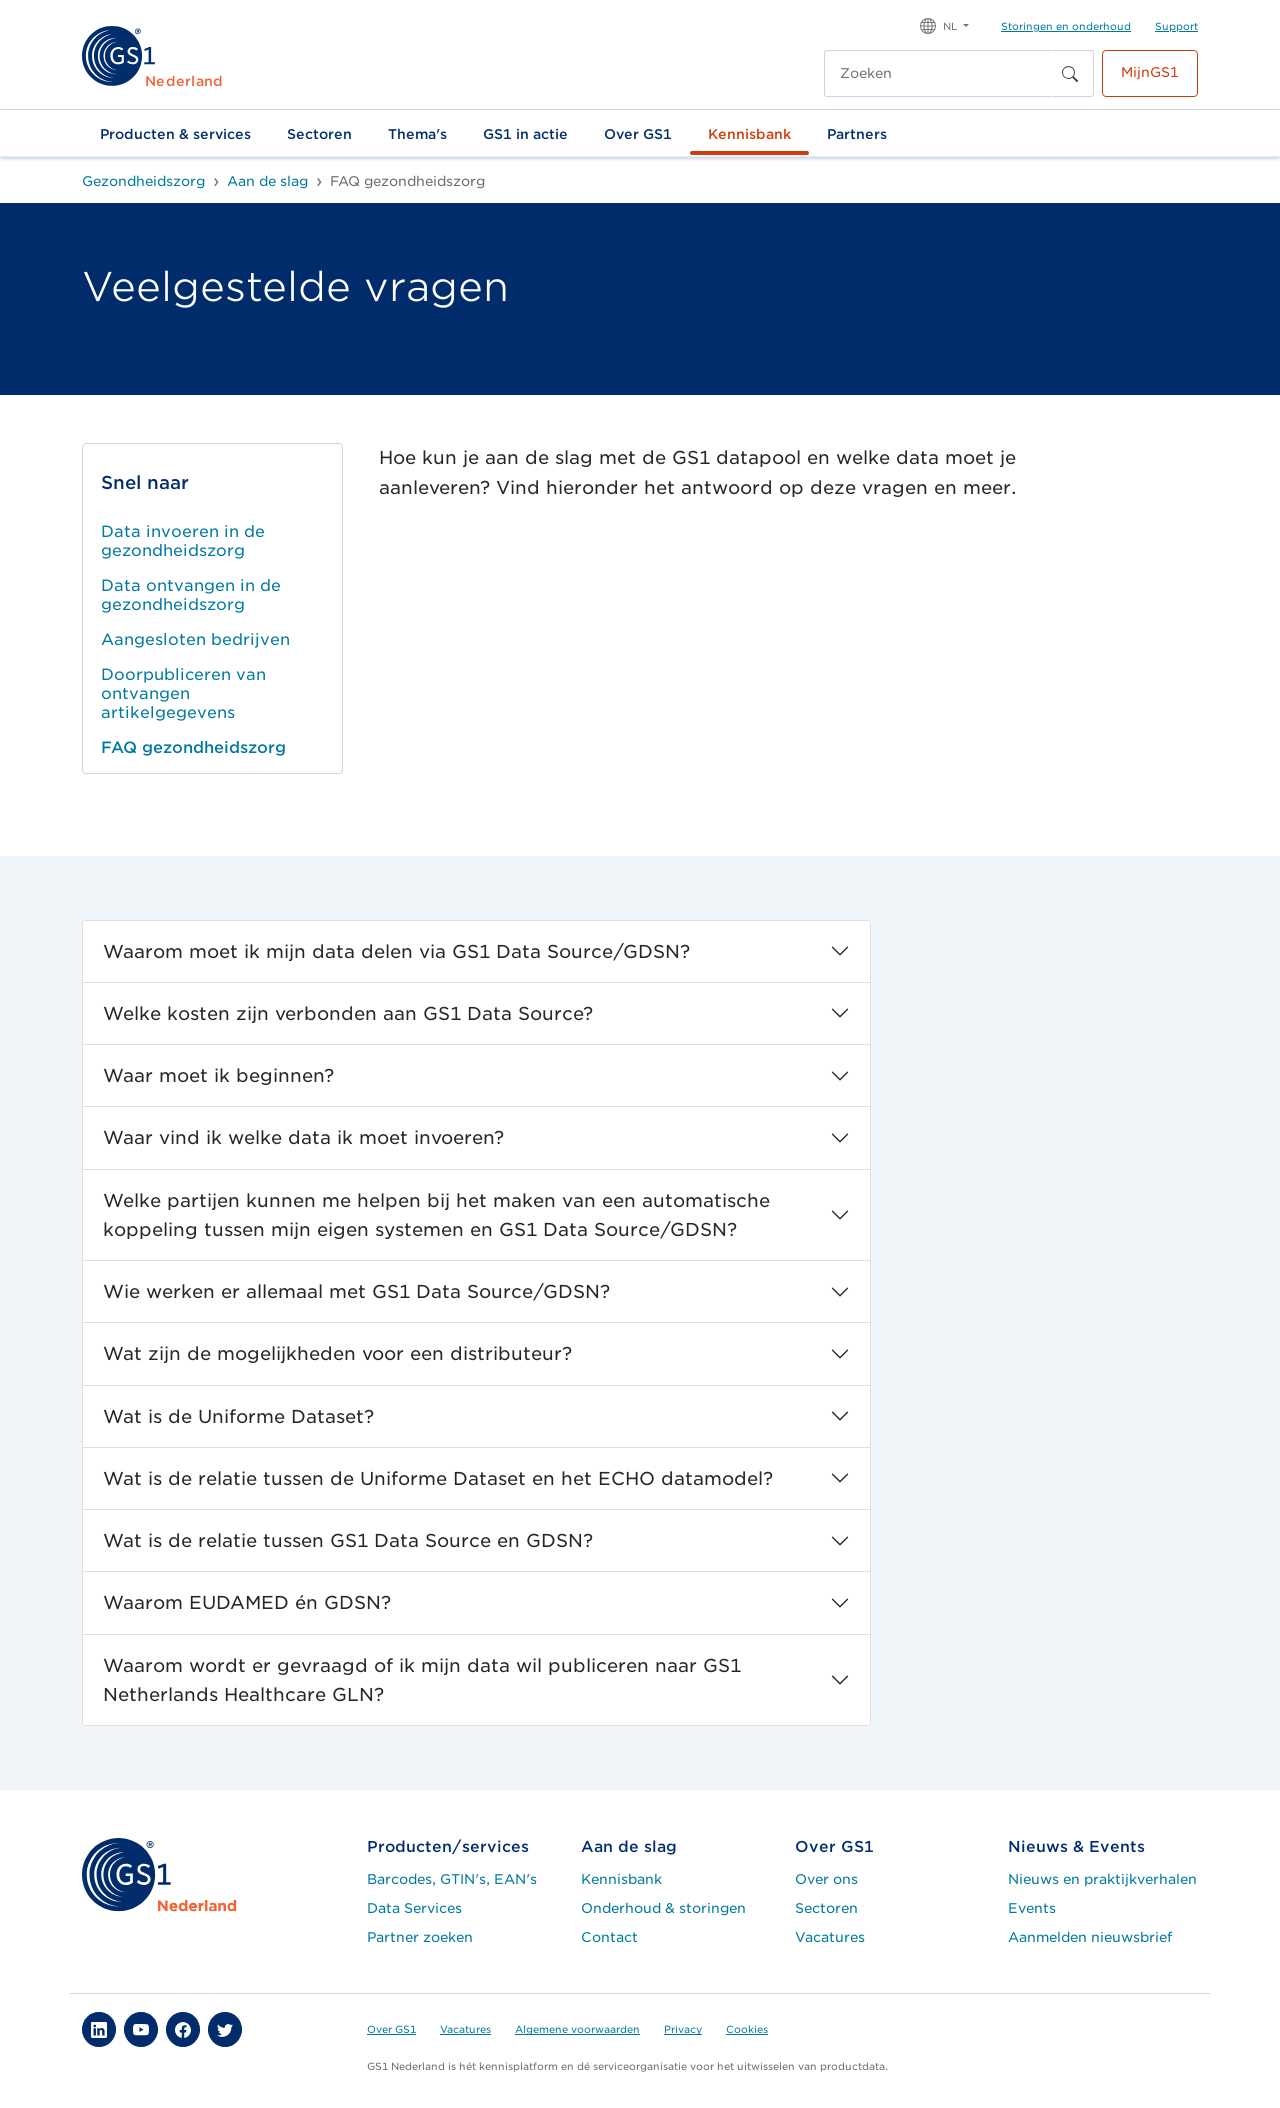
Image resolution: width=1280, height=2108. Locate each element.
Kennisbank (749, 134)
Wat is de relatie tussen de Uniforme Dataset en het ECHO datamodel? (438, 1478)
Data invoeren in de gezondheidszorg (183, 541)
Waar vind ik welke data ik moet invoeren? (303, 1137)
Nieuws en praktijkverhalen (1102, 1879)
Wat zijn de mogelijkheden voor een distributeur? (337, 1353)
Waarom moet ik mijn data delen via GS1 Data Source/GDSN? (396, 951)
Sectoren (319, 134)
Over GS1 (638, 134)
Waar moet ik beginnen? (218, 1075)
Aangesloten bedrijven (195, 639)
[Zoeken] (938, 73)
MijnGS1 (1150, 72)
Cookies (747, 2029)
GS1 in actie (525, 134)
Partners (857, 134)
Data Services (414, 1908)
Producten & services (175, 134)
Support (1176, 26)
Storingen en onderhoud (1066, 26)
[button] (944, 24)
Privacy (683, 2029)
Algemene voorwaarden (577, 2029)
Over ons (826, 1879)
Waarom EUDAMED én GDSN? (247, 1602)
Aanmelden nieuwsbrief (1090, 1937)
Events (1032, 1908)
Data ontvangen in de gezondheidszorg (191, 595)
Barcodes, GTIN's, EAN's (452, 1879)
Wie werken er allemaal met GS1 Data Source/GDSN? (356, 1291)
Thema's (417, 134)
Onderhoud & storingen (663, 1908)
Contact (609, 1937)
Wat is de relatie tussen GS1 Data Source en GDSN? (348, 1540)
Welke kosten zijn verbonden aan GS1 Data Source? (348, 1013)
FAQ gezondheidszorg (193, 747)
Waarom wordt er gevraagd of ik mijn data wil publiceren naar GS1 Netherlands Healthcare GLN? (422, 1680)
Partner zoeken (420, 1937)
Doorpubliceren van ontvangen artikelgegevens (183, 693)
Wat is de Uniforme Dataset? (238, 1416)
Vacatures (830, 1937)
